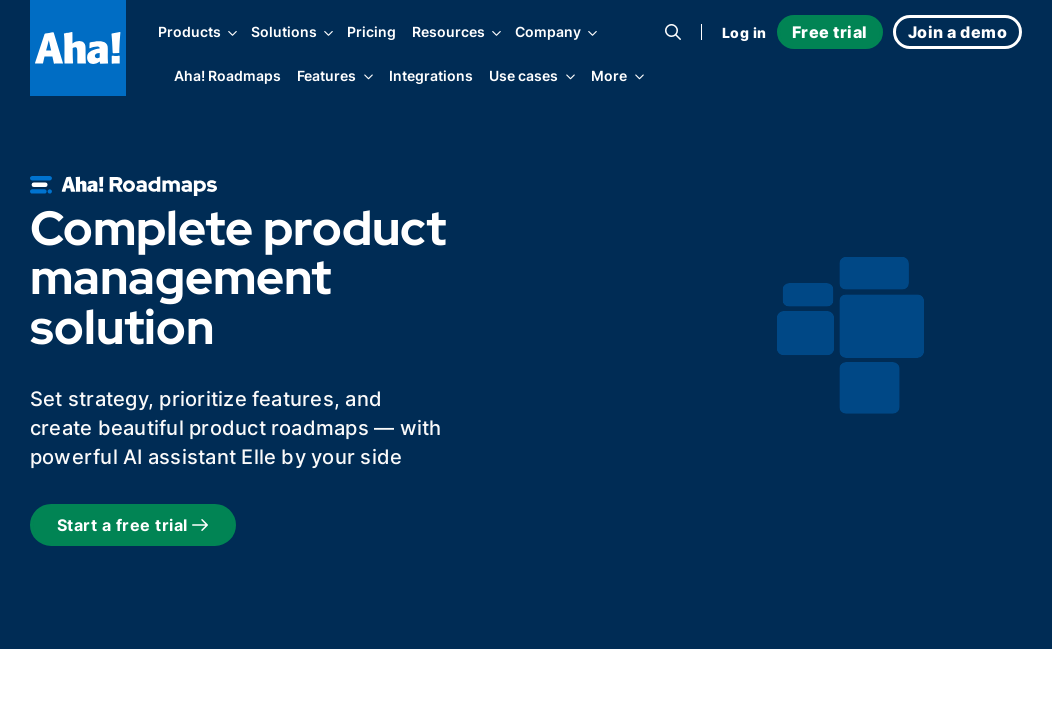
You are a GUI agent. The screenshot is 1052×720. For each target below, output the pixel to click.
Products (196, 32)
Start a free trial (133, 525)
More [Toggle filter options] (609, 77)
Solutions (291, 32)
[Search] (673, 32)
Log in (744, 32)
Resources (455, 32)
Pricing (371, 32)
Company (555, 32)
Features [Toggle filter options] (327, 77)
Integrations (431, 76)
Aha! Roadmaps (227, 76)
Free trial (830, 32)
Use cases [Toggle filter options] (524, 77)
